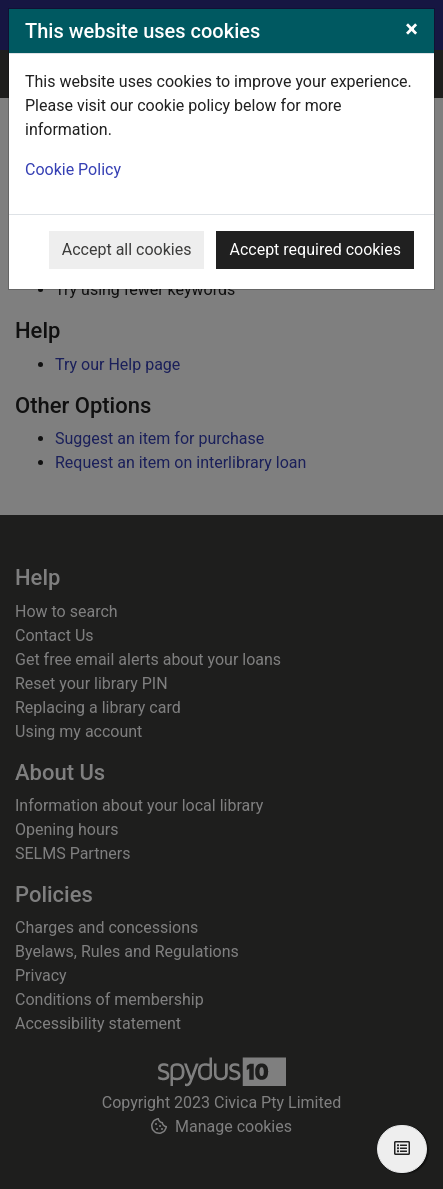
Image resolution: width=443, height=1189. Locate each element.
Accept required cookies (315, 249)
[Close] (411, 29)
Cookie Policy (73, 169)
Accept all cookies (127, 249)
